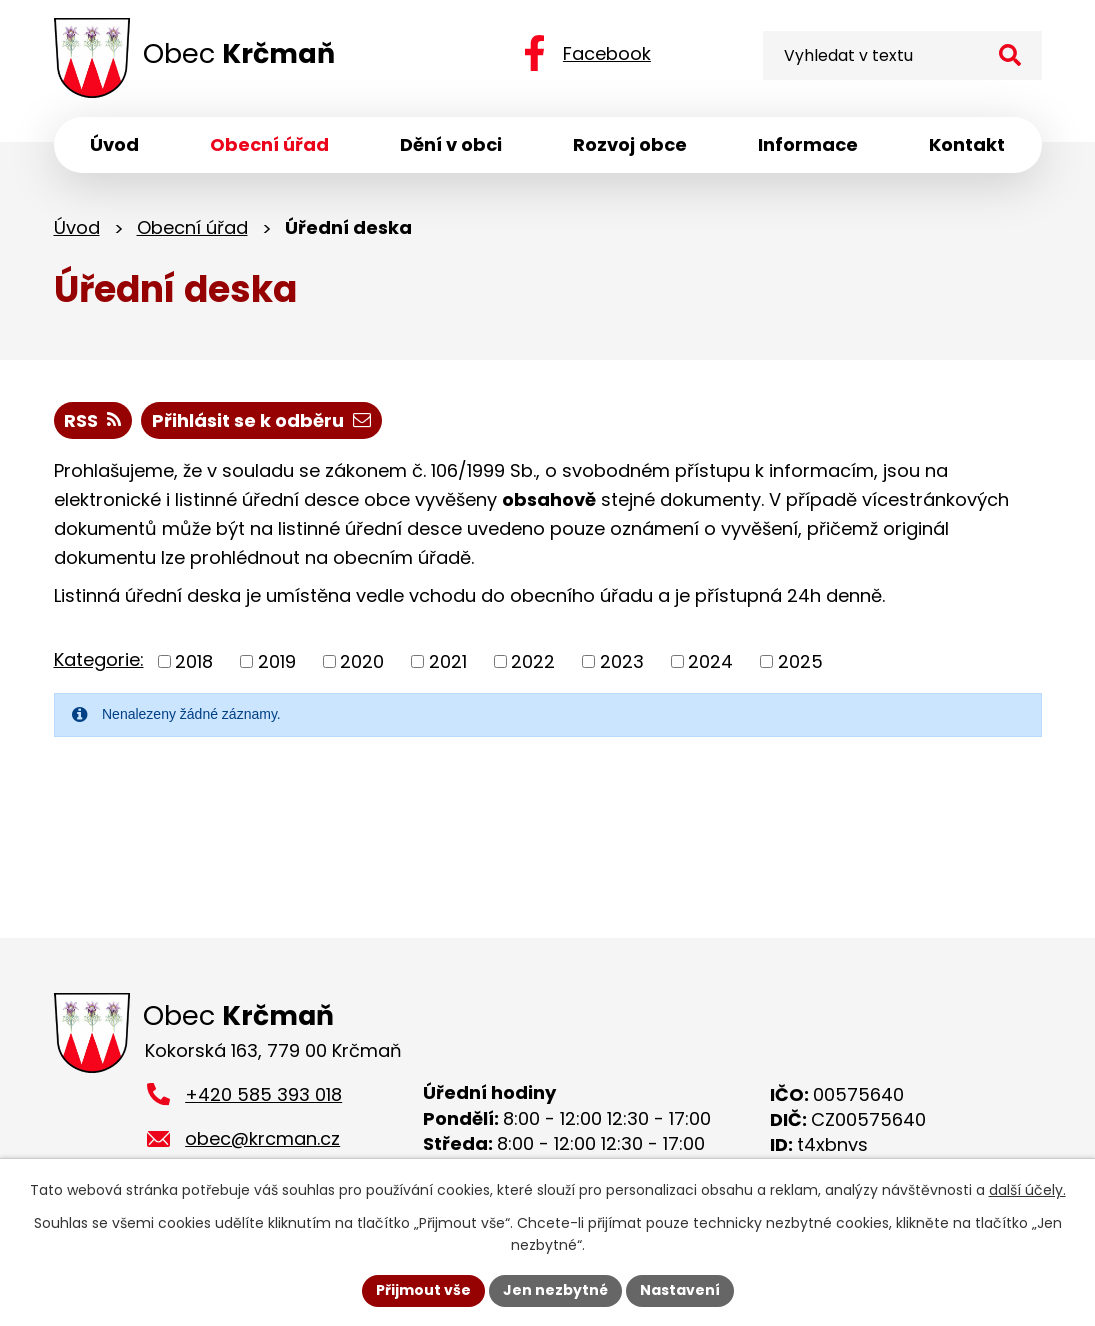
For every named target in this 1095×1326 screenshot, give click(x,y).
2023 (622, 661)
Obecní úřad (192, 227)
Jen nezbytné (555, 1290)
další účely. (1027, 1190)
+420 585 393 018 (263, 1094)
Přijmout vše (423, 1290)
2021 (448, 661)
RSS (92, 420)
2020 (362, 661)
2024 (710, 661)
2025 (800, 661)
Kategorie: (99, 659)
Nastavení (680, 1290)
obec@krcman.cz (262, 1138)
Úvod (77, 227)
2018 (194, 661)
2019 (277, 661)
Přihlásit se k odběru (261, 420)
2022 (533, 661)
